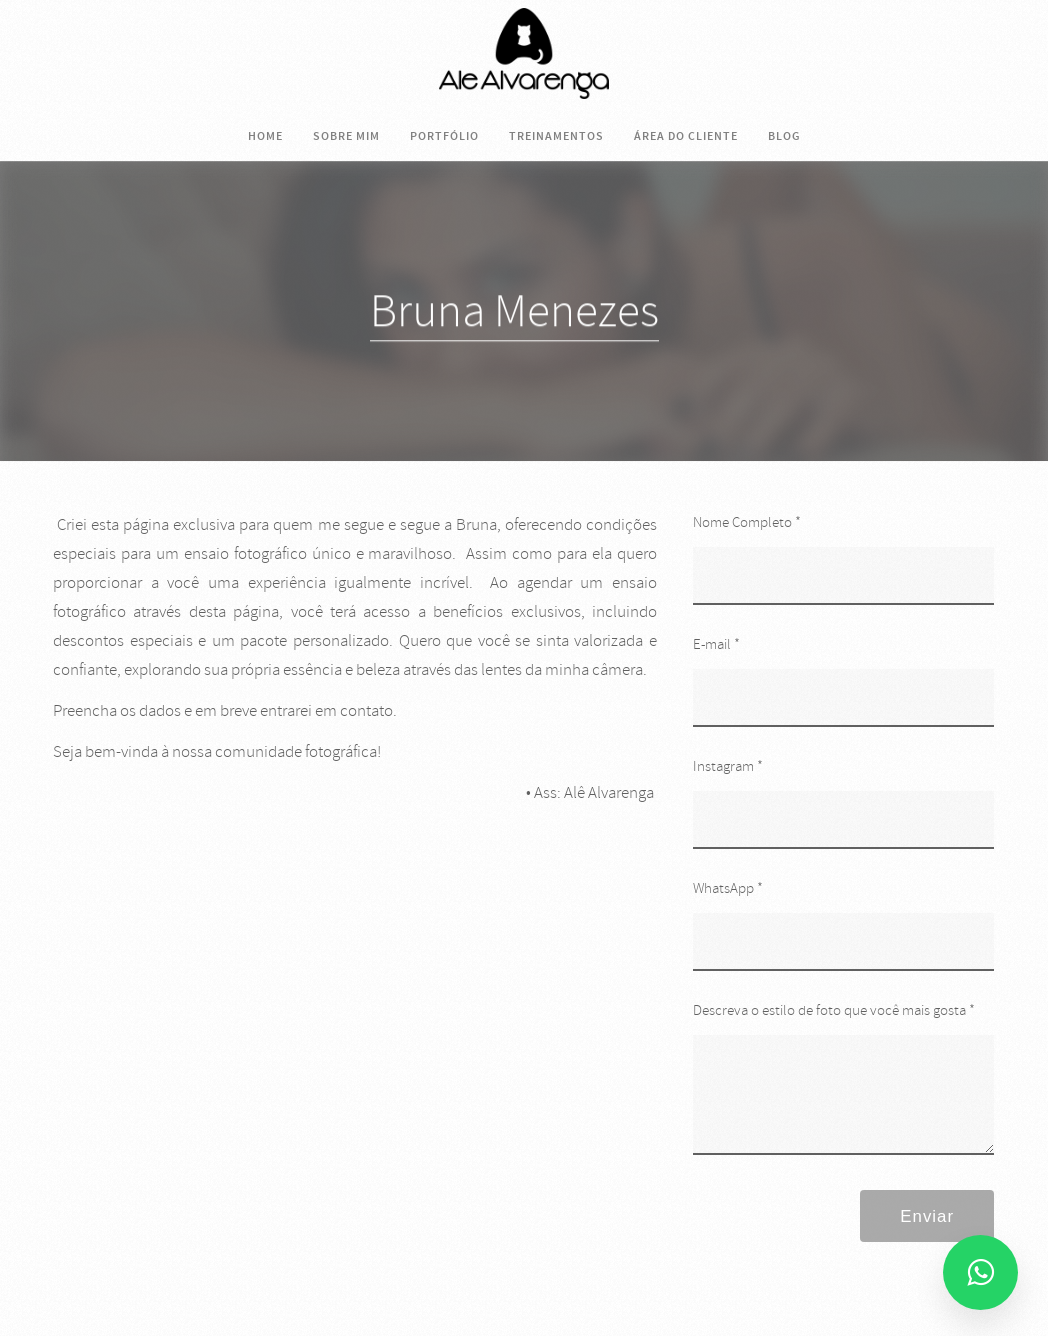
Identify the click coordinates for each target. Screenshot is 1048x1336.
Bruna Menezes (514, 312)
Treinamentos (556, 136)
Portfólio (444, 136)
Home (265, 136)
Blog (784, 136)
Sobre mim (346, 136)
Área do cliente (686, 136)
